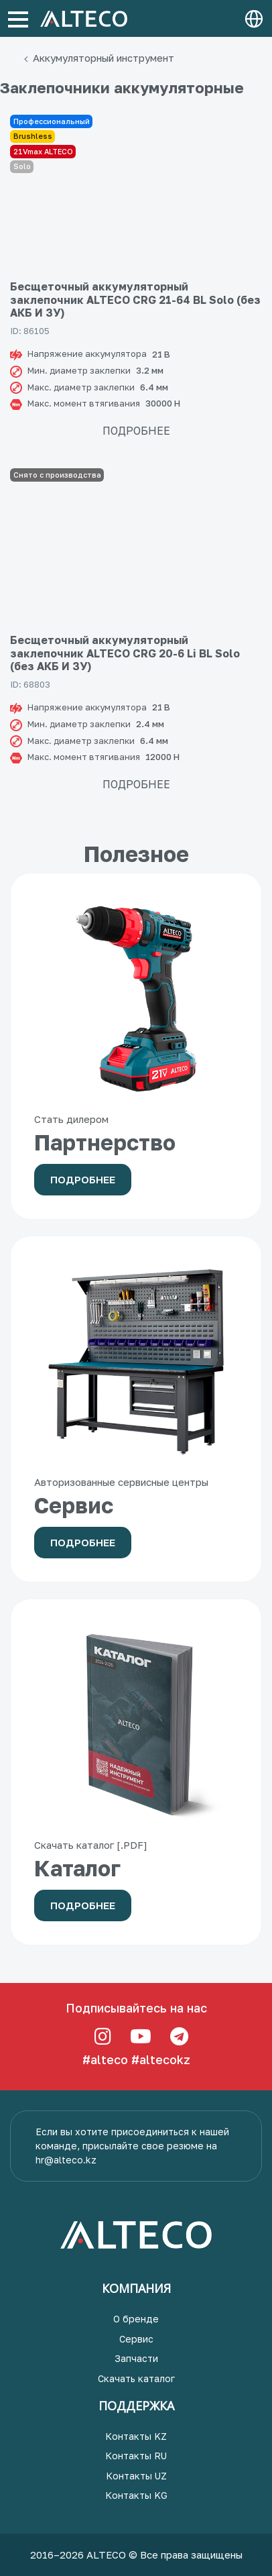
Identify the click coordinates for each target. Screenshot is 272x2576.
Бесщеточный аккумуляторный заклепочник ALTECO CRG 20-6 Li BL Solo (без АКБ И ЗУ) (125, 652)
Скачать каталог (136, 2378)
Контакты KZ (136, 2436)
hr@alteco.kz (66, 2159)
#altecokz (160, 2059)
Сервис (136, 2339)
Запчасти (136, 2358)
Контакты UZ (136, 2475)
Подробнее (136, 430)
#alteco (105, 2059)
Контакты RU (136, 2455)
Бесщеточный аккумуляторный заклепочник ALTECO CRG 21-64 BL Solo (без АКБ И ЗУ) (135, 299)
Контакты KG (136, 2495)
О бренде (136, 2318)
